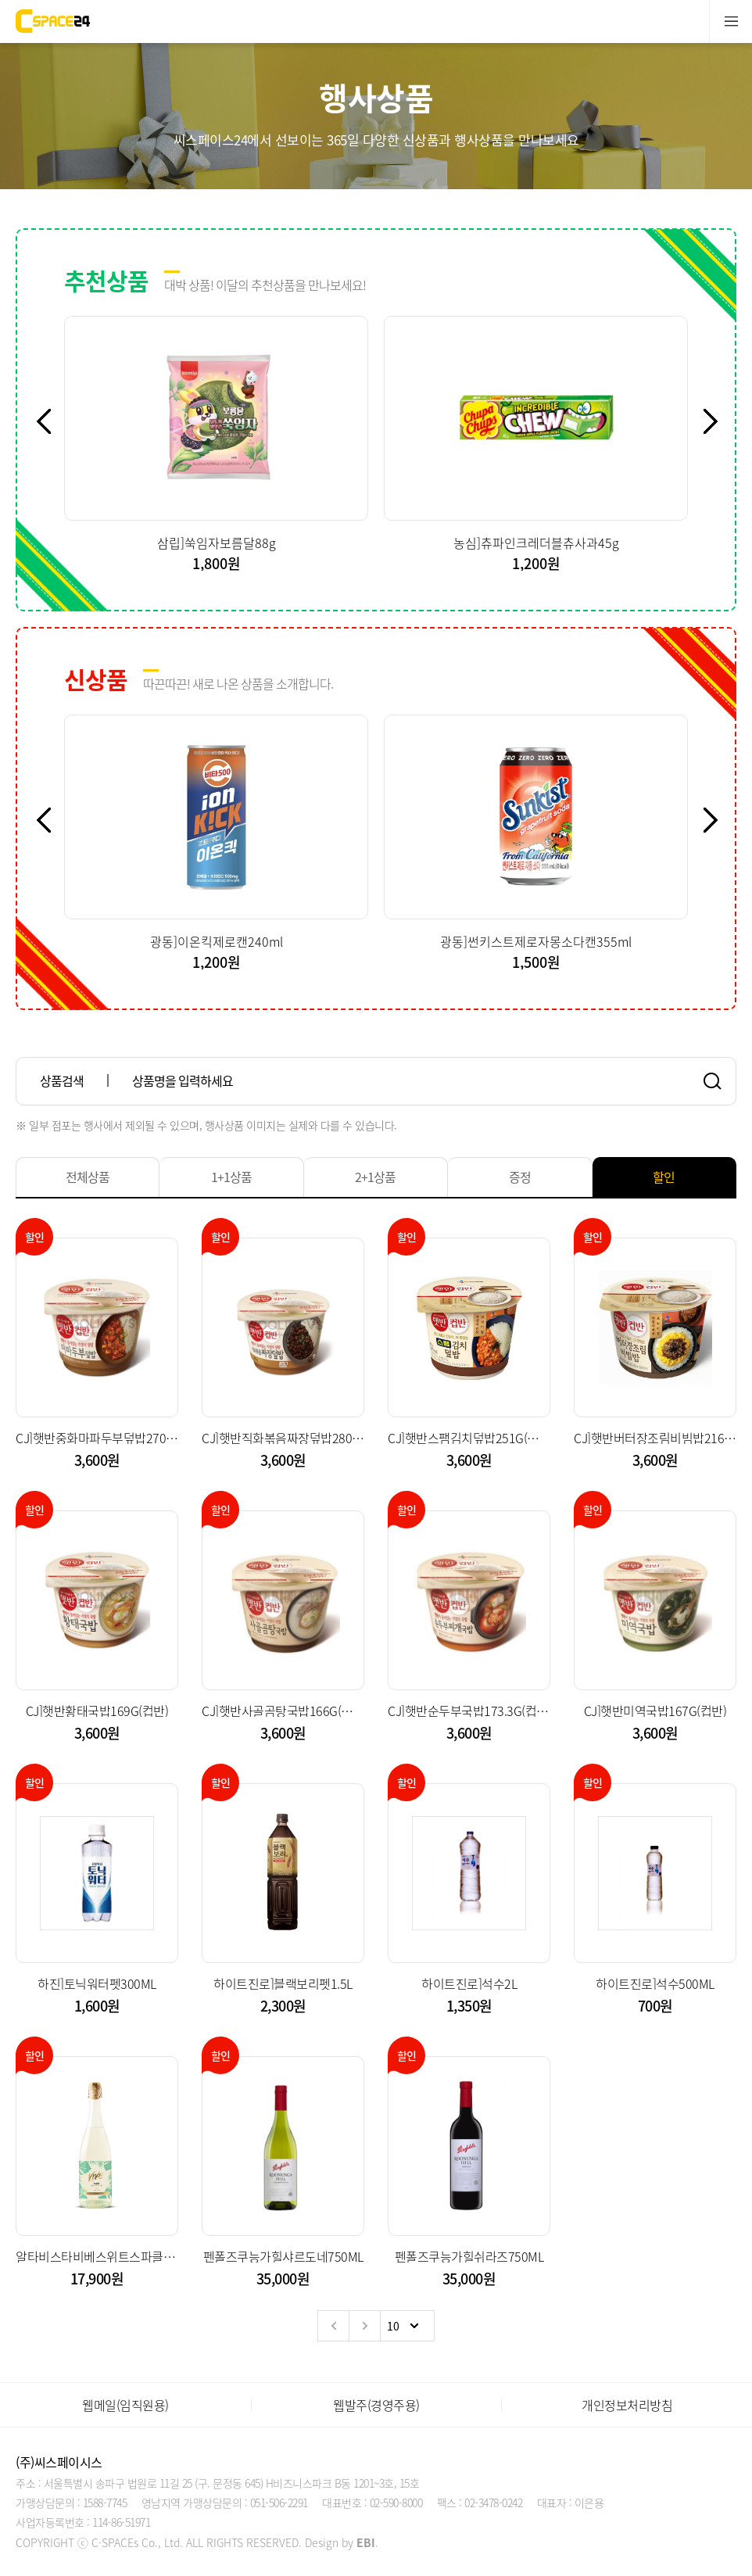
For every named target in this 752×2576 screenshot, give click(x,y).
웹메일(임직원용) (125, 2405)
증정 (520, 1176)
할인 (664, 1176)
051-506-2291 (279, 2502)
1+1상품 (231, 1176)
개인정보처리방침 (627, 2405)
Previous (52, 421)
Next (719, 421)
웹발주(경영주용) (376, 2405)
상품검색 (62, 1080)
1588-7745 (105, 2502)
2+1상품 (375, 1176)
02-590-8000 (396, 2502)
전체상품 (87, 1176)
